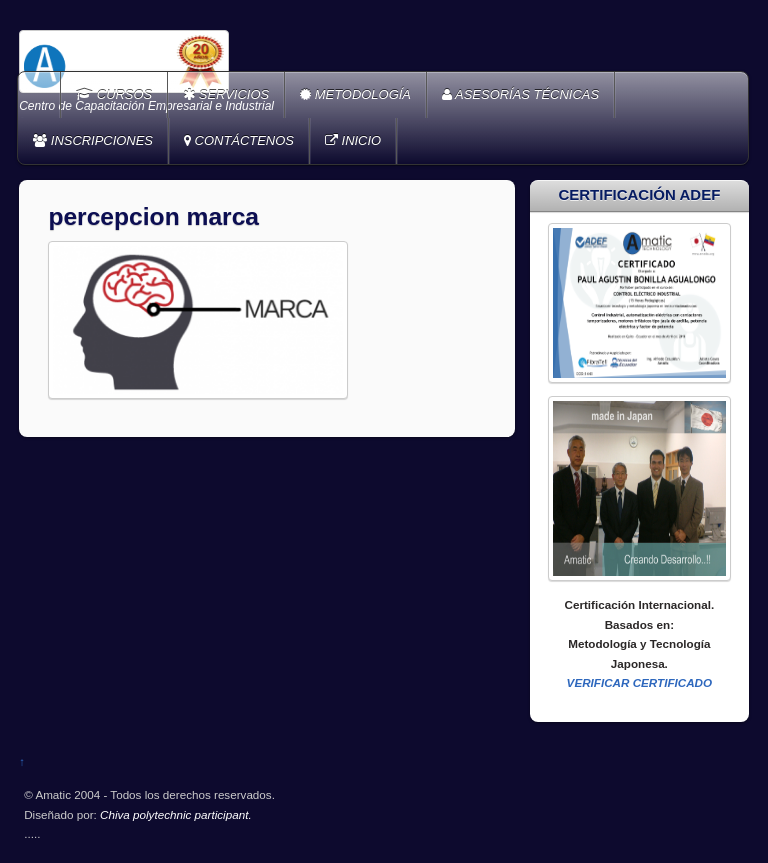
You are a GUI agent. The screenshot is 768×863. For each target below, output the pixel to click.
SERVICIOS (226, 94)
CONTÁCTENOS (239, 140)
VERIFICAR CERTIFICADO (640, 682)
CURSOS (114, 94)
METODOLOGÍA (355, 94)
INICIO (353, 140)
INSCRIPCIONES (93, 140)
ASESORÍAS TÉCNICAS (520, 94)
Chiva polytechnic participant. (176, 814)
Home (41, 95)
